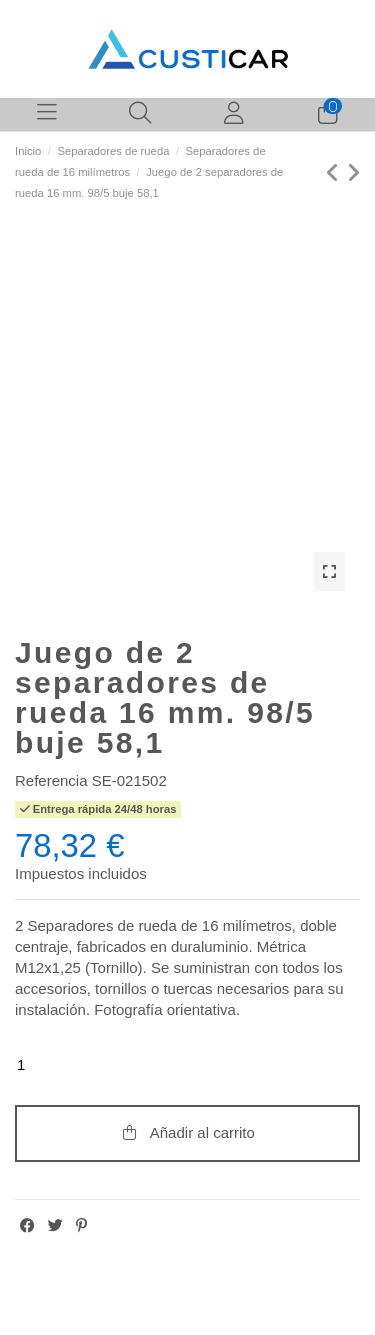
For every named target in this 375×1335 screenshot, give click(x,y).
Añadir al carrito (187, 1132)
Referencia (51, 780)
